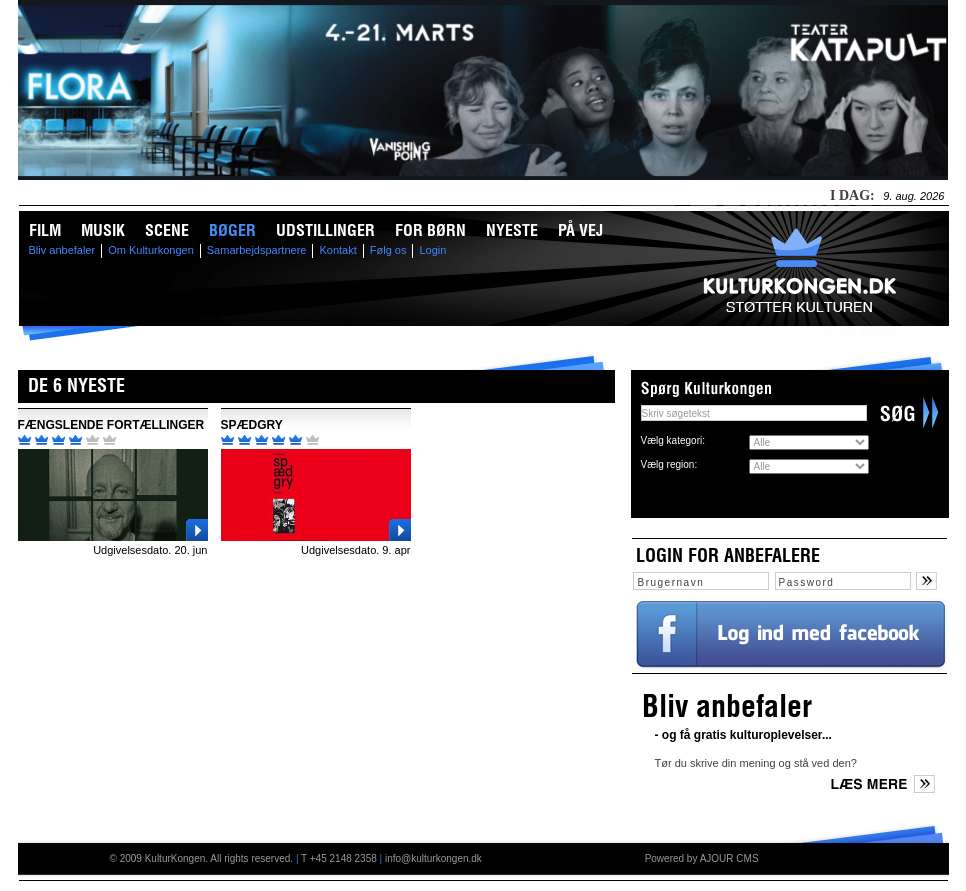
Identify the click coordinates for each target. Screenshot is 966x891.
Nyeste (512, 230)
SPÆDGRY (252, 425)
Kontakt (337, 250)
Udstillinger (325, 230)
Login (432, 250)
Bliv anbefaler (62, 250)
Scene (167, 230)
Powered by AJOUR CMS (702, 858)
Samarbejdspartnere (257, 250)
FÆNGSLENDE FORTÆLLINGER (111, 425)
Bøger (232, 230)
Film (45, 230)
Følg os (388, 250)
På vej (580, 230)
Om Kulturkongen (151, 250)
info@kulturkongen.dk (433, 858)
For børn (430, 230)
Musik (103, 230)
